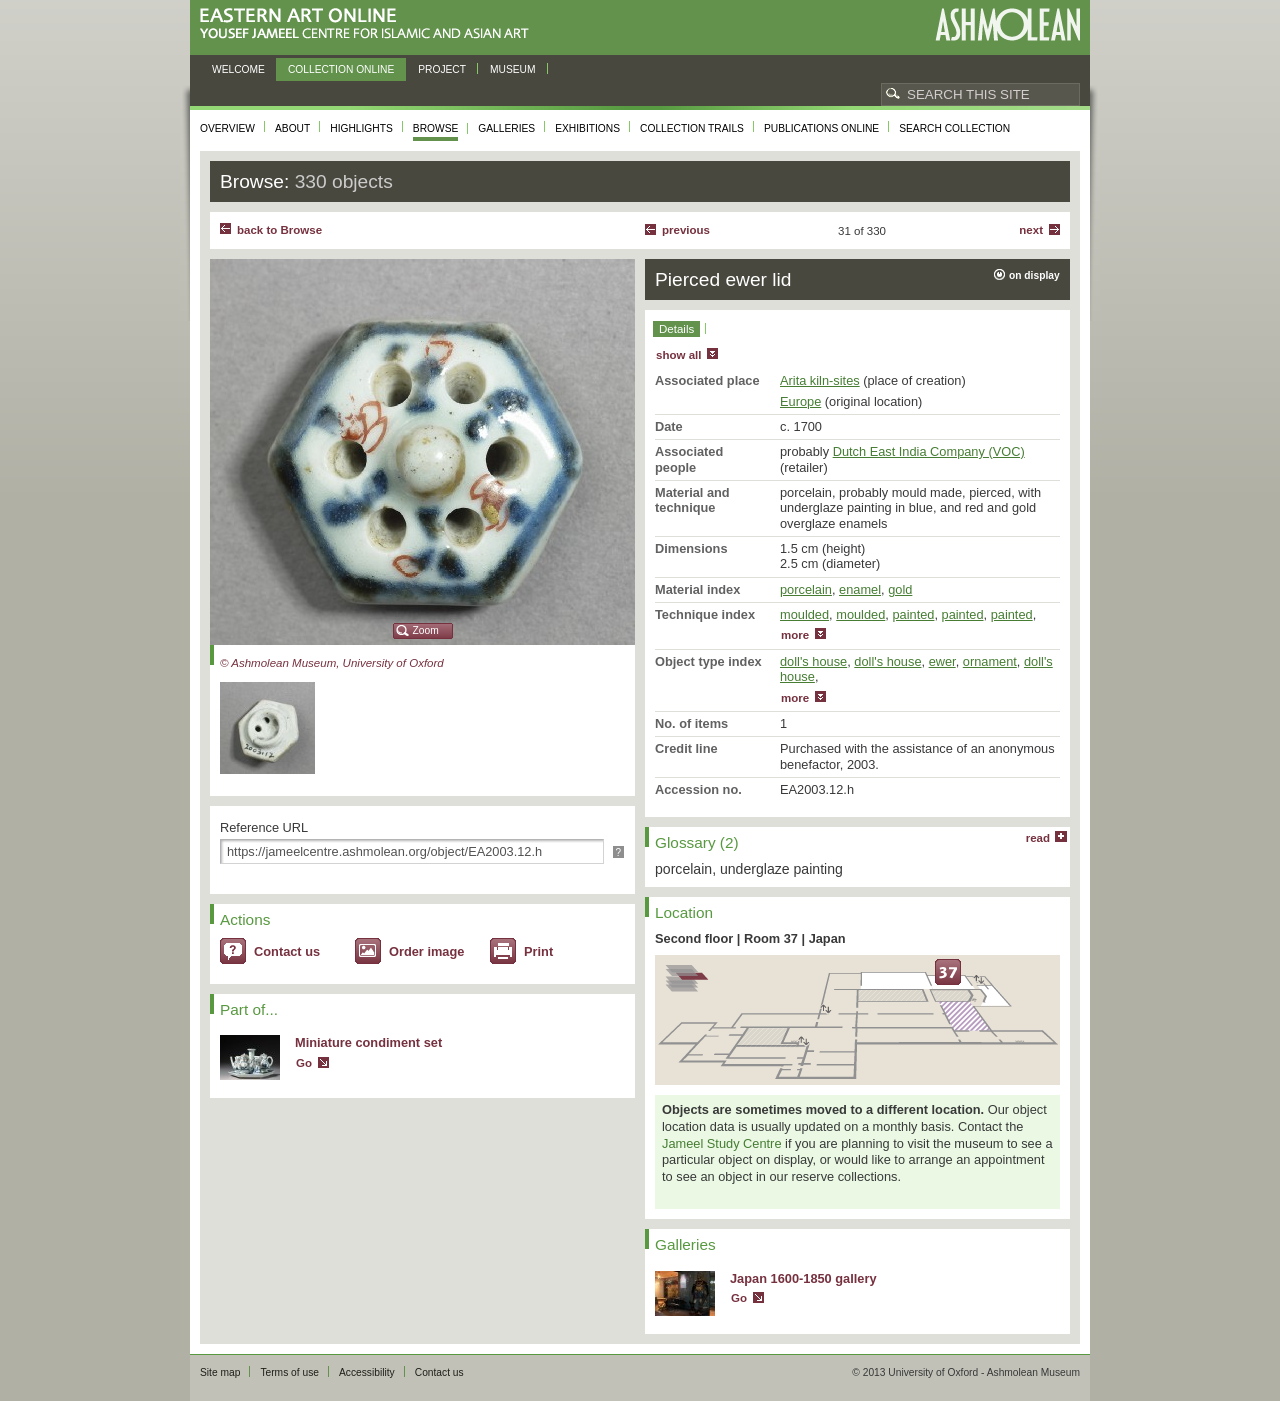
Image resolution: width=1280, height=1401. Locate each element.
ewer (942, 661)
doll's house (813, 661)
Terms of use (289, 1372)
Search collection (954, 128)
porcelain (806, 589)
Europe (800, 401)
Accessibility (367, 1372)
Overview (227, 128)
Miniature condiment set (368, 1042)
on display (1034, 275)
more (795, 635)
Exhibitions (587, 128)
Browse (436, 128)
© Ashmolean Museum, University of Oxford (332, 663)
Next (1031, 230)
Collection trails (692, 128)
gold (900, 589)
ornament (990, 661)
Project (442, 69)
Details (676, 329)
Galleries (506, 128)
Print (538, 951)
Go (304, 1063)
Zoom (426, 630)
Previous (686, 230)
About (292, 128)
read (1038, 838)
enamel (860, 589)
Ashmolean (1007, 24)
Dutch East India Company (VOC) (929, 451)
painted (913, 614)
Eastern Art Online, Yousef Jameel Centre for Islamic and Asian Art (369, 24)
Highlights (361, 128)
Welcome (238, 69)
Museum (513, 69)
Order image (426, 951)
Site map (220, 1372)
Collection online (341, 69)
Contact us (287, 951)
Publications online (821, 128)
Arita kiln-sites (820, 380)
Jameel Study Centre (722, 1143)
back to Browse (279, 230)
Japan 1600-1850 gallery (803, 1278)
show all (678, 355)
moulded (804, 614)
